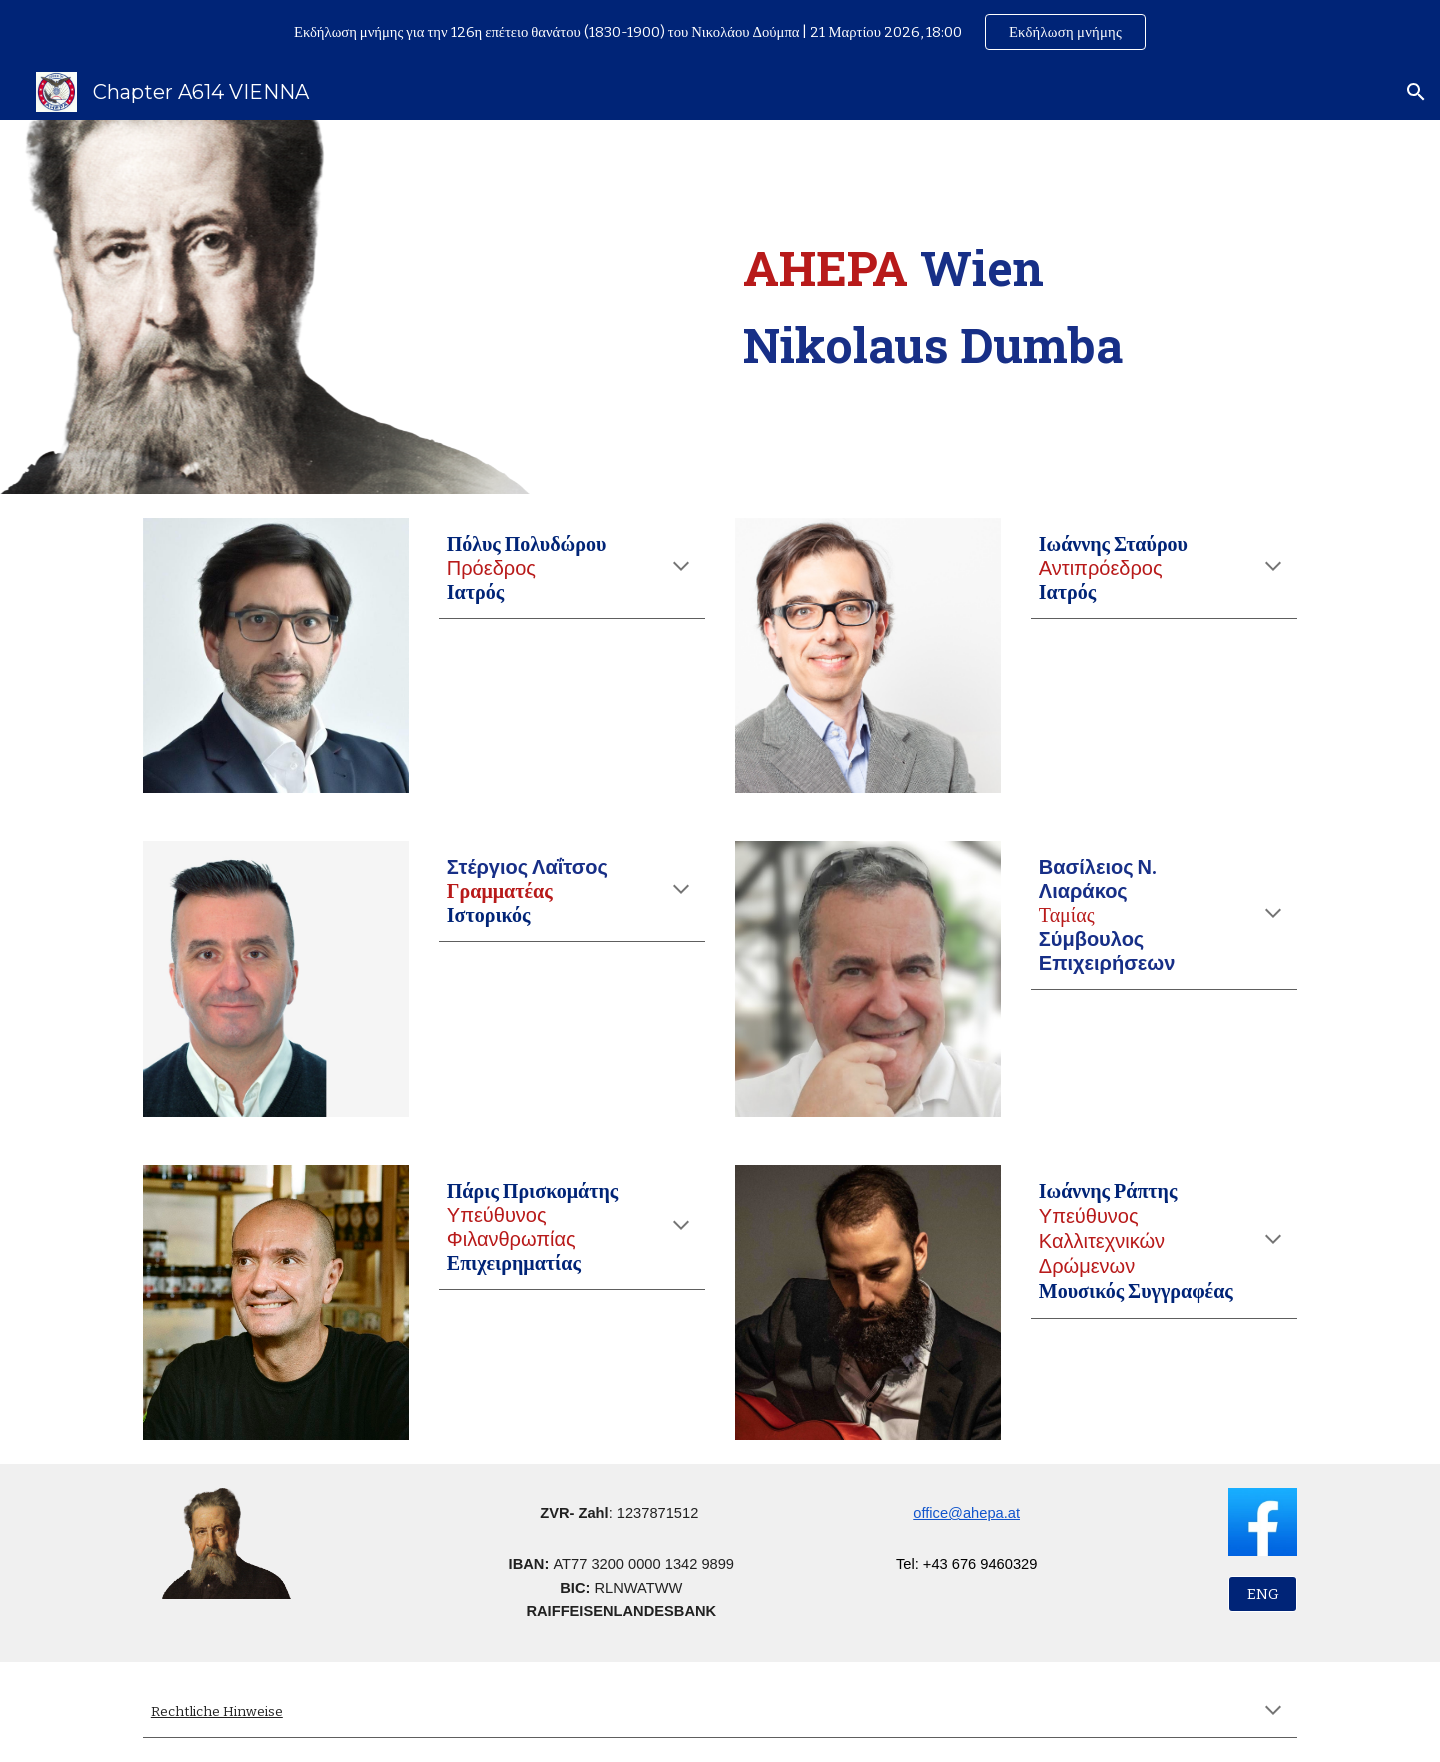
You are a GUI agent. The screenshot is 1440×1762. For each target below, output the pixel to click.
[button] (1416, 92)
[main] (1016, 307)
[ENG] (1262, 1594)
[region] (720, 32)
